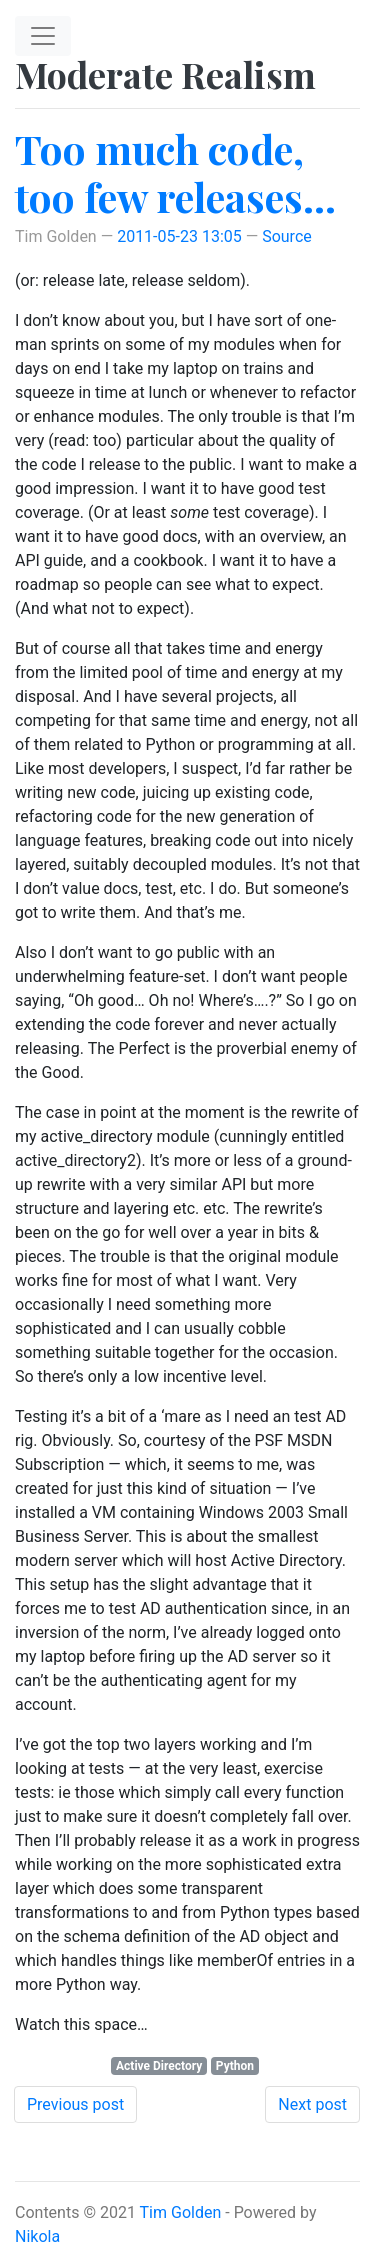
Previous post (75, 2104)
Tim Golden (181, 2212)
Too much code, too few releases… (175, 172)
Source (287, 236)
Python (235, 2066)
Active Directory (159, 2066)
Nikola (37, 2236)
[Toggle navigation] (43, 36)
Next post (312, 2104)
